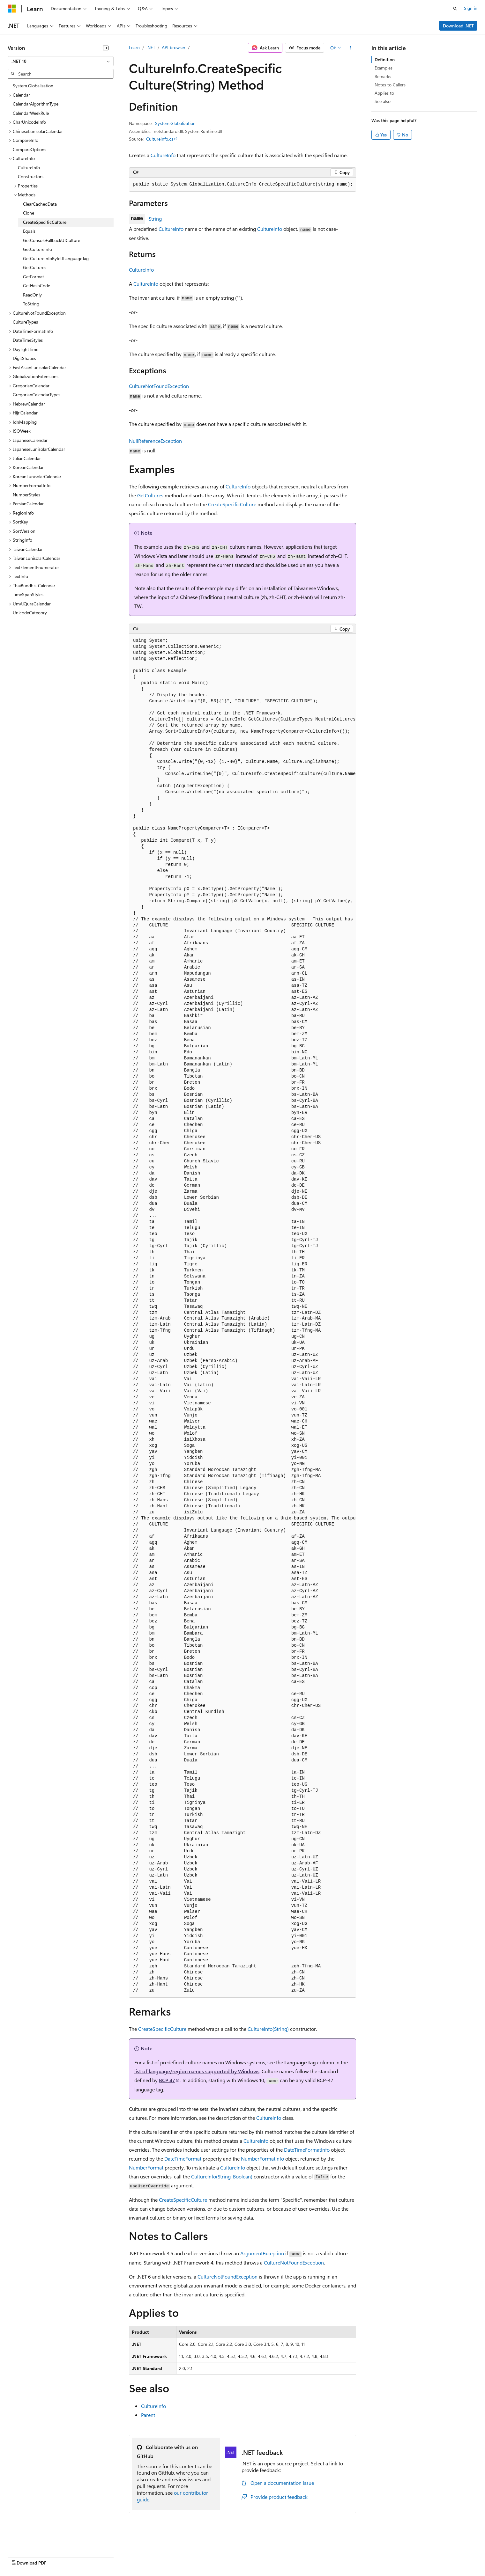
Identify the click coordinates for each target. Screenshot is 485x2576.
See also (383, 101)
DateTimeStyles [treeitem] (28, 340)
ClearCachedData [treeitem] (40, 204)
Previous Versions (58, 2557)
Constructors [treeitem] (30, 176)
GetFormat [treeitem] (33, 277)
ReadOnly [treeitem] (32, 295)
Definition (385, 59)
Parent (148, 2414)
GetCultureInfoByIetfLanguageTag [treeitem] (56, 258)
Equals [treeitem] (29, 231)
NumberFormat (146, 2167)
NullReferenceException (155, 440)
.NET (150, 47)
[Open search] (455, 8)
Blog (87, 2557)
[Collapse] (106, 48)
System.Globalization (175, 123)
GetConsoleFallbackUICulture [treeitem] (51, 240)
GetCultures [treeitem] (34, 267)
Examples (383, 68)
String (155, 218)
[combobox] (61, 61)
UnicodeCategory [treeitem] (30, 613)
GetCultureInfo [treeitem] (37, 249)
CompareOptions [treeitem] (29, 149)
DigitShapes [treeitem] (24, 358)
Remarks (383, 76)
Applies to (384, 93)
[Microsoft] (12, 8)
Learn (134, 47)
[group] (242, 1316)
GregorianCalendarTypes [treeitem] (36, 395)
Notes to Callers (390, 85)
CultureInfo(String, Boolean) (221, 2176)
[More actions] (350, 48)
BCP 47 (167, 2080)
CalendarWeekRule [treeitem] (31, 113)
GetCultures (150, 495)
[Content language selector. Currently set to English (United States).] (37, 2541)
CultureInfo (163, 155)
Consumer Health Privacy (183, 2557)
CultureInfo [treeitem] (29, 168)
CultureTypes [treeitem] (25, 322)
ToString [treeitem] (31, 304)
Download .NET (458, 26)
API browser (173, 47)
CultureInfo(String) (268, 2028)
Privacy (139, 2557)
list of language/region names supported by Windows (196, 2071)
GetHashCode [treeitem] (36, 285)
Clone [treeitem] (28, 213)
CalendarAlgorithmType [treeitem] (35, 104)
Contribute (114, 2557)
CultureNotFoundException (159, 386)
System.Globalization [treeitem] (33, 86)
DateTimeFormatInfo (307, 2149)
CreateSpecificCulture (232, 504)
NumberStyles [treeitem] (26, 495)
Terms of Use (233, 2557)
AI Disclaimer (20, 2557)
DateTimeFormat (182, 2158)
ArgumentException (262, 2253)
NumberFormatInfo (262, 2158)
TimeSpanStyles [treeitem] (28, 594)
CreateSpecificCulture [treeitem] (44, 222)
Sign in (470, 8)
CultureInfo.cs (159, 139)
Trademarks (264, 2557)
